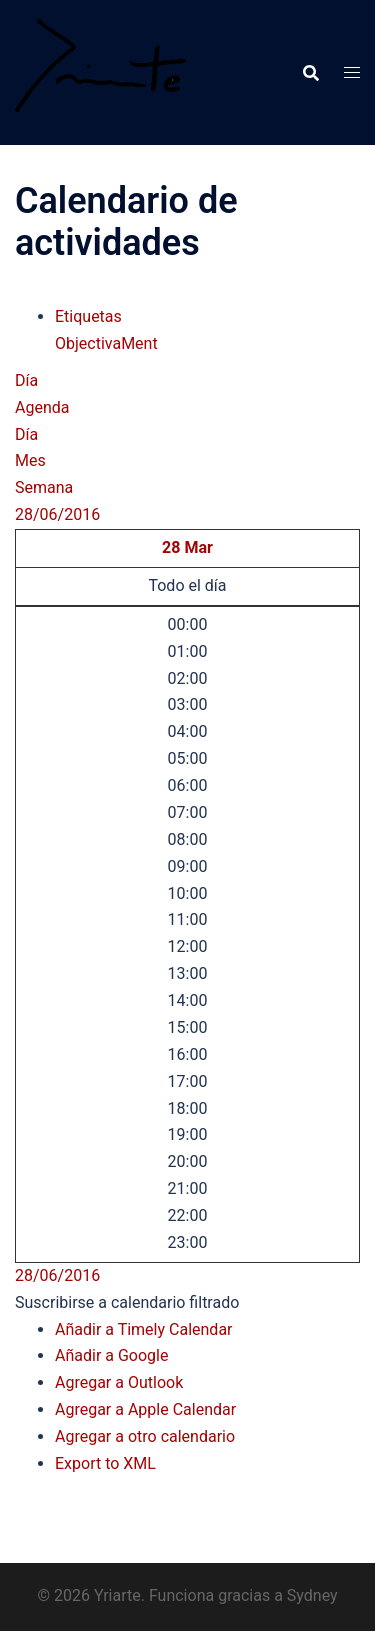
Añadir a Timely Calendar (144, 1329)
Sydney (312, 1595)
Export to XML (105, 1463)
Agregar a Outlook (119, 1382)
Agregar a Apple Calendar (145, 1409)
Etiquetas (88, 316)
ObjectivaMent (106, 343)
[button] (127, 1302)
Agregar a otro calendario (145, 1436)
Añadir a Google (111, 1355)
